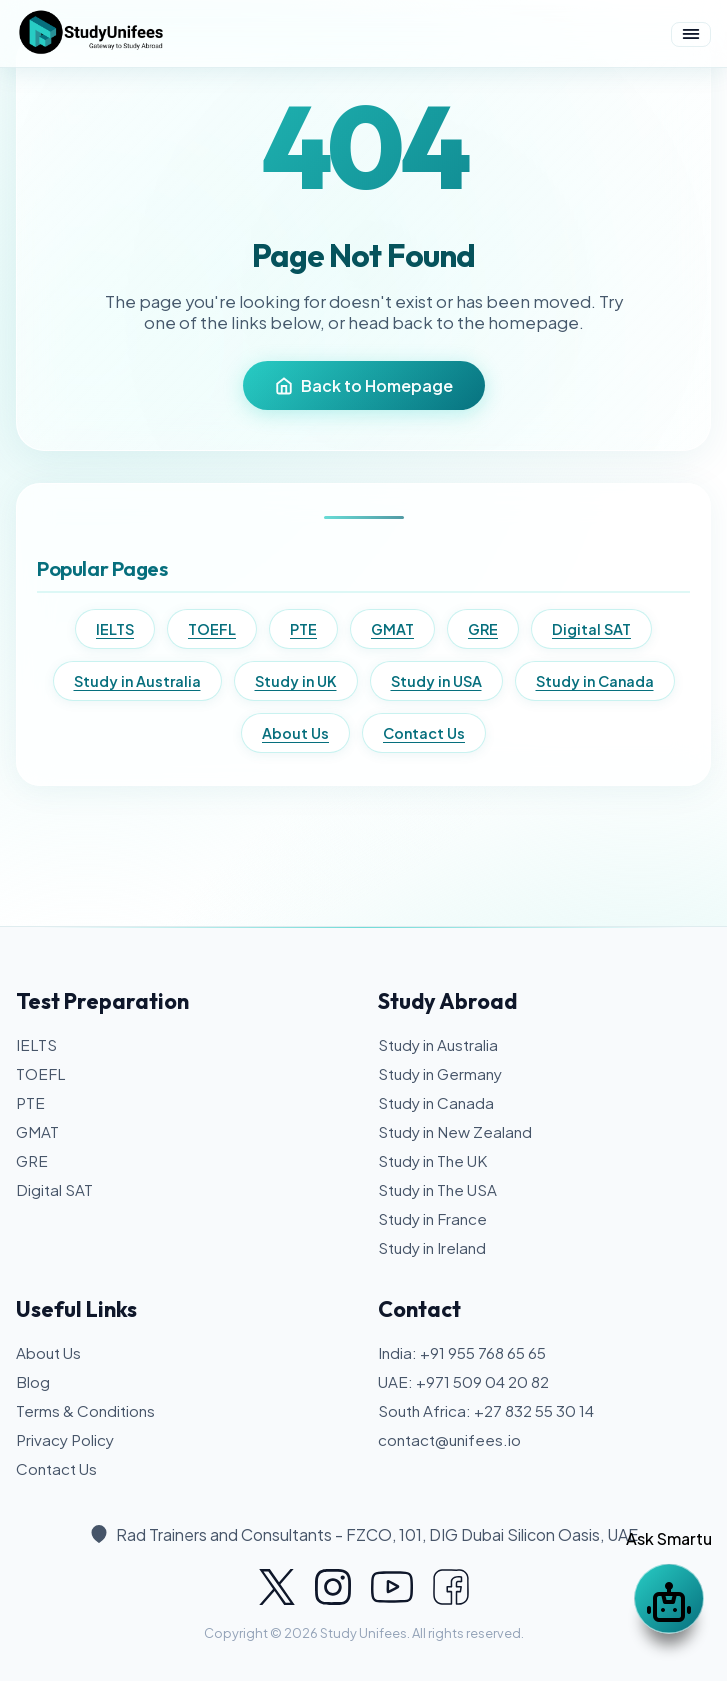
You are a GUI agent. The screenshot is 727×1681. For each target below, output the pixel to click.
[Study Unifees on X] (277, 1587)
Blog (33, 1381)
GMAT (392, 629)
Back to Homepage (364, 385)
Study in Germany (440, 1073)
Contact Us (424, 733)
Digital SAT (591, 629)
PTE (303, 629)
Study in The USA (437, 1189)
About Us (295, 733)
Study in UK (296, 681)
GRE (483, 629)
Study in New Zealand (455, 1131)
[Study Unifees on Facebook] (451, 1587)
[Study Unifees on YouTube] (392, 1587)
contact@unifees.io (449, 1439)
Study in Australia (137, 681)
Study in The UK (432, 1160)
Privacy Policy (65, 1439)
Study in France (432, 1218)
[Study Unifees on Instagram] (333, 1587)
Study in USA (436, 681)
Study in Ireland (432, 1247)
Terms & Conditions (85, 1410)
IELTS (115, 629)
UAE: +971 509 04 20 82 (463, 1381)
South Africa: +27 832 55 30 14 (486, 1410)
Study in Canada (595, 681)
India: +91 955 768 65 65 (462, 1352)
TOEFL (212, 629)
